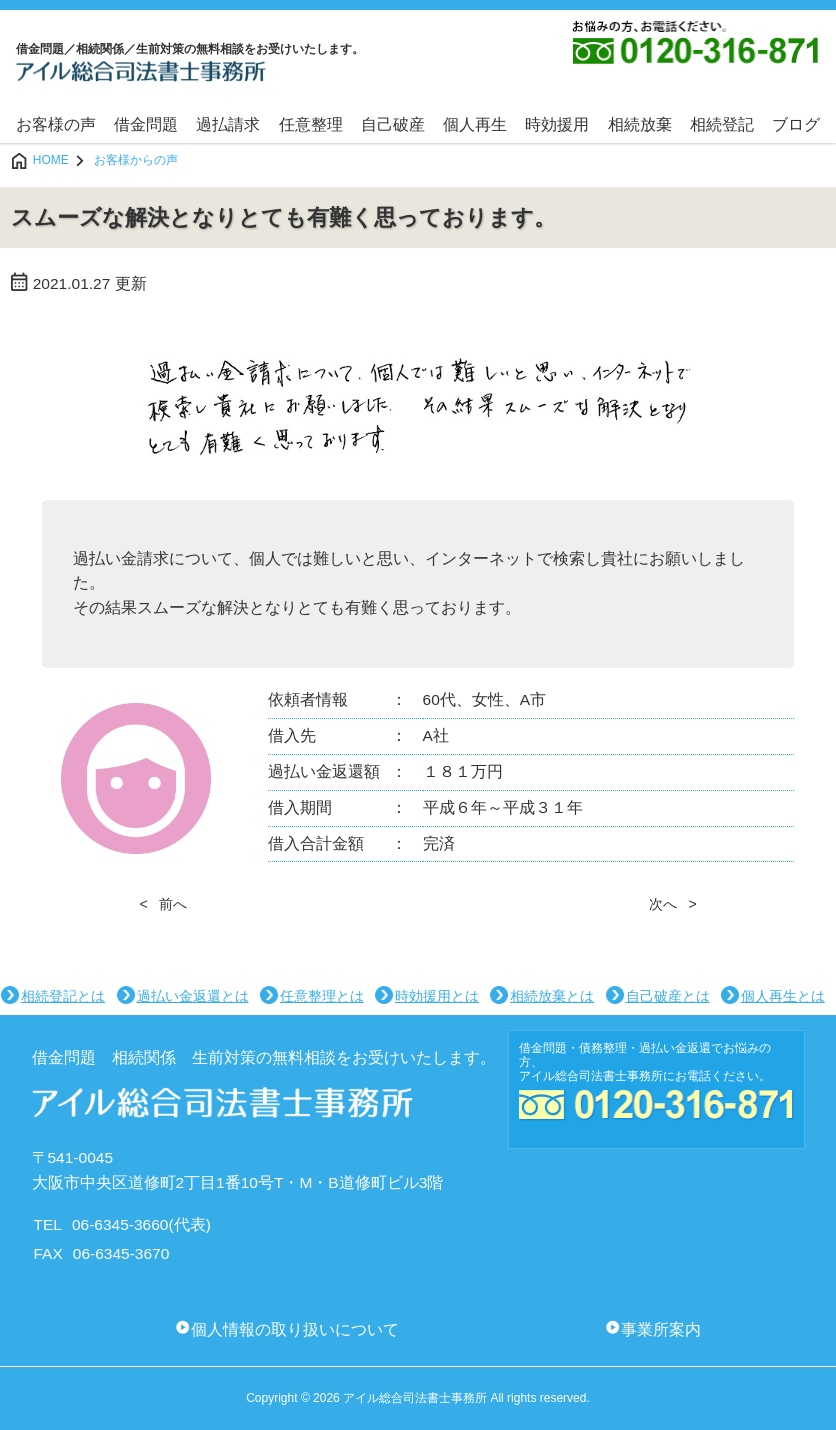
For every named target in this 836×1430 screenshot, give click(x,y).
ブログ (796, 124)
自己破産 (393, 124)
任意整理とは (322, 996)
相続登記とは (63, 996)
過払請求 (228, 124)
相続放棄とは (552, 996)
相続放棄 (640, 124)
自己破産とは (668, 996)
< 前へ (163, 904)
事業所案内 (661, 1329)
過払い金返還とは (193, 996)
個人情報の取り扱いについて (295, 1329)
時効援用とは (437, 996)
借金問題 (146, 124)
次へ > (673, 904)
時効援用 (557, 124)
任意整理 (311, 124)
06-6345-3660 (120, 1224)
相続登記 (722, 124)
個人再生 (475, 124)
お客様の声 (56, 124)
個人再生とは (783, 996)
